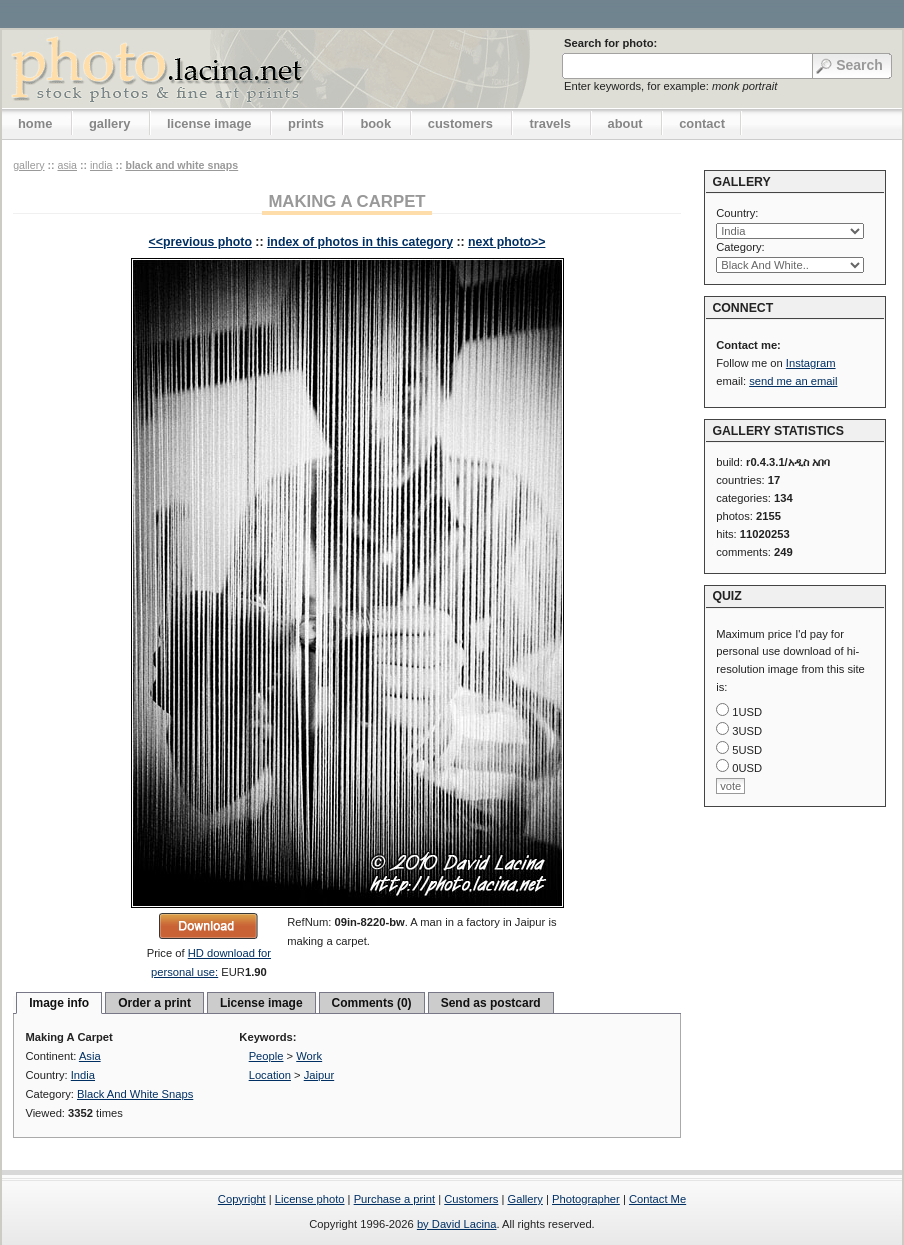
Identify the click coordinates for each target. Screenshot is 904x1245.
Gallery (524, 1199)
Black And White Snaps (181, 165)
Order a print (154, 1003)
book (375, 123)
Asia (67, 165)
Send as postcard (491, 1003)
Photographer (586, 1199)
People (266, 1056)
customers (460, 123)
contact (702, 123)
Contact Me (657, 1199)
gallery (110, 123)
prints (306, 123)
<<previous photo (200, 242)
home (35, 123)
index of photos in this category (360, 242)
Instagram (811, 363)
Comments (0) (372, 1003)
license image (209, 123)
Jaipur (319, 1075)
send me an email (793, 381)
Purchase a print (394, 1199)
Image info (59, 1003)
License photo (310, 1199)
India (101, 165)
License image (261, 1003)
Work (309, 1056)
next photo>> (506, 242)
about (625, 123)
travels (550, 123)
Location (270, 1075)
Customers (471, 1199)
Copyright (242, 1199)
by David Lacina (457, 1224)
